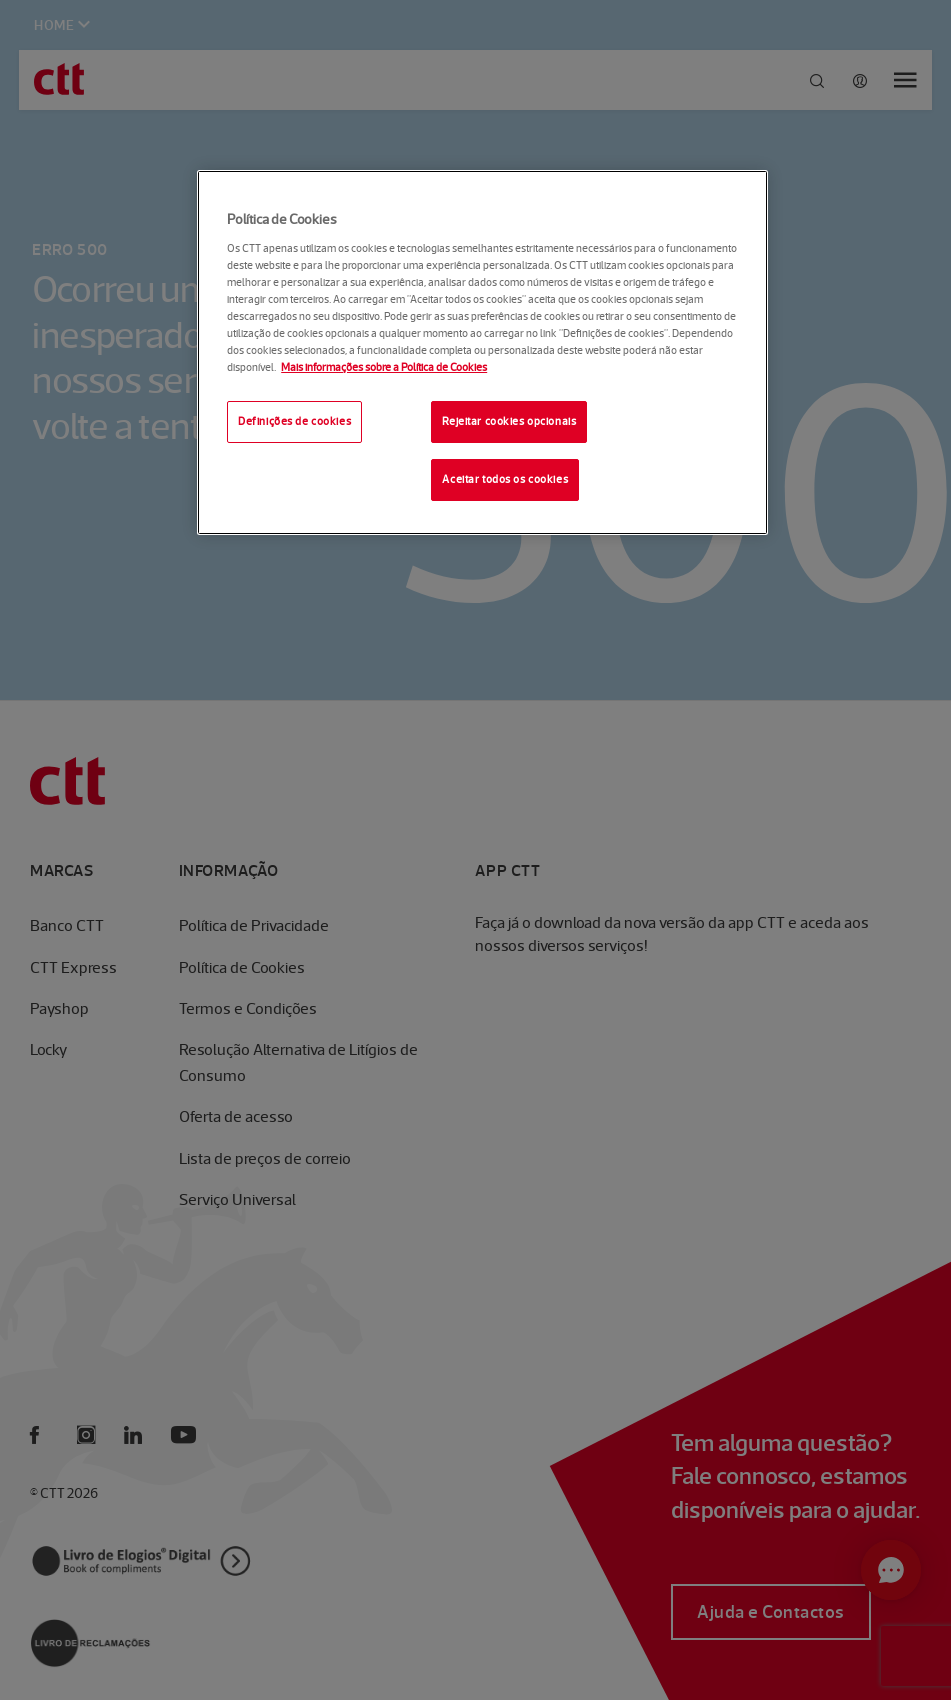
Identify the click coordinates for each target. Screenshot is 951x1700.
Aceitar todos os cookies (505, 479)
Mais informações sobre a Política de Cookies (384, 367)
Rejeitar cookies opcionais (509, 421)
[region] (482, 352)
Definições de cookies (294, 421)
